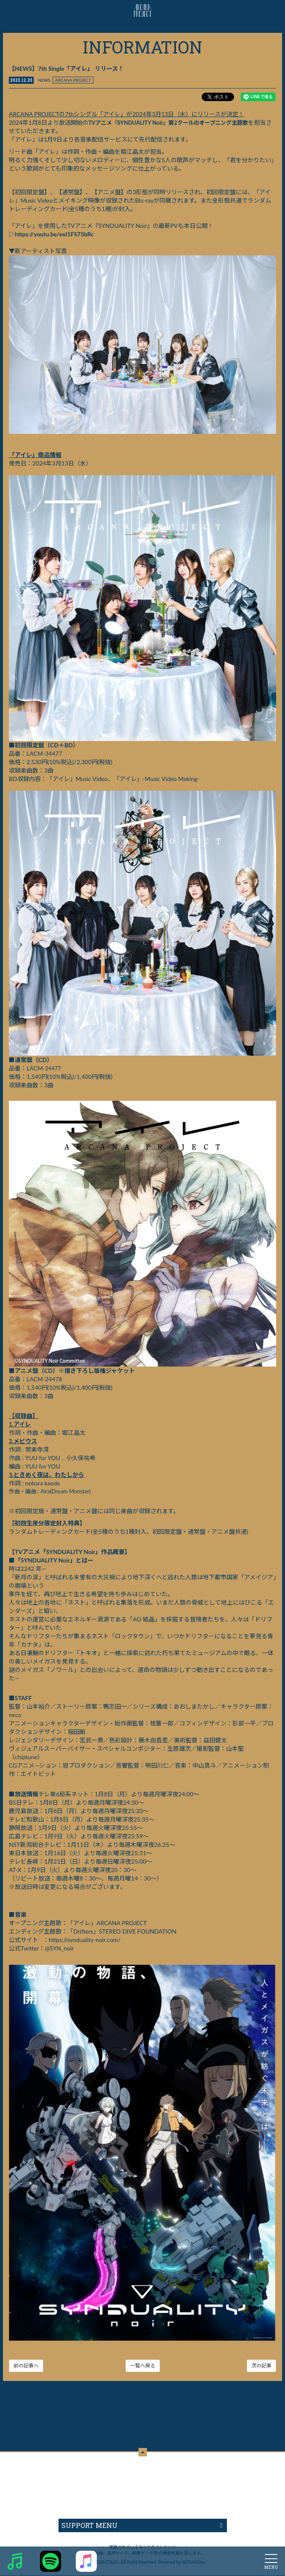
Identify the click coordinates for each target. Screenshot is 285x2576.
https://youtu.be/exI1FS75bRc (54, 234)
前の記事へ (26, 2365)
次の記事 (261, 2365)
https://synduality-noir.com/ (85, 1939)
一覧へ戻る (142, 2365)
